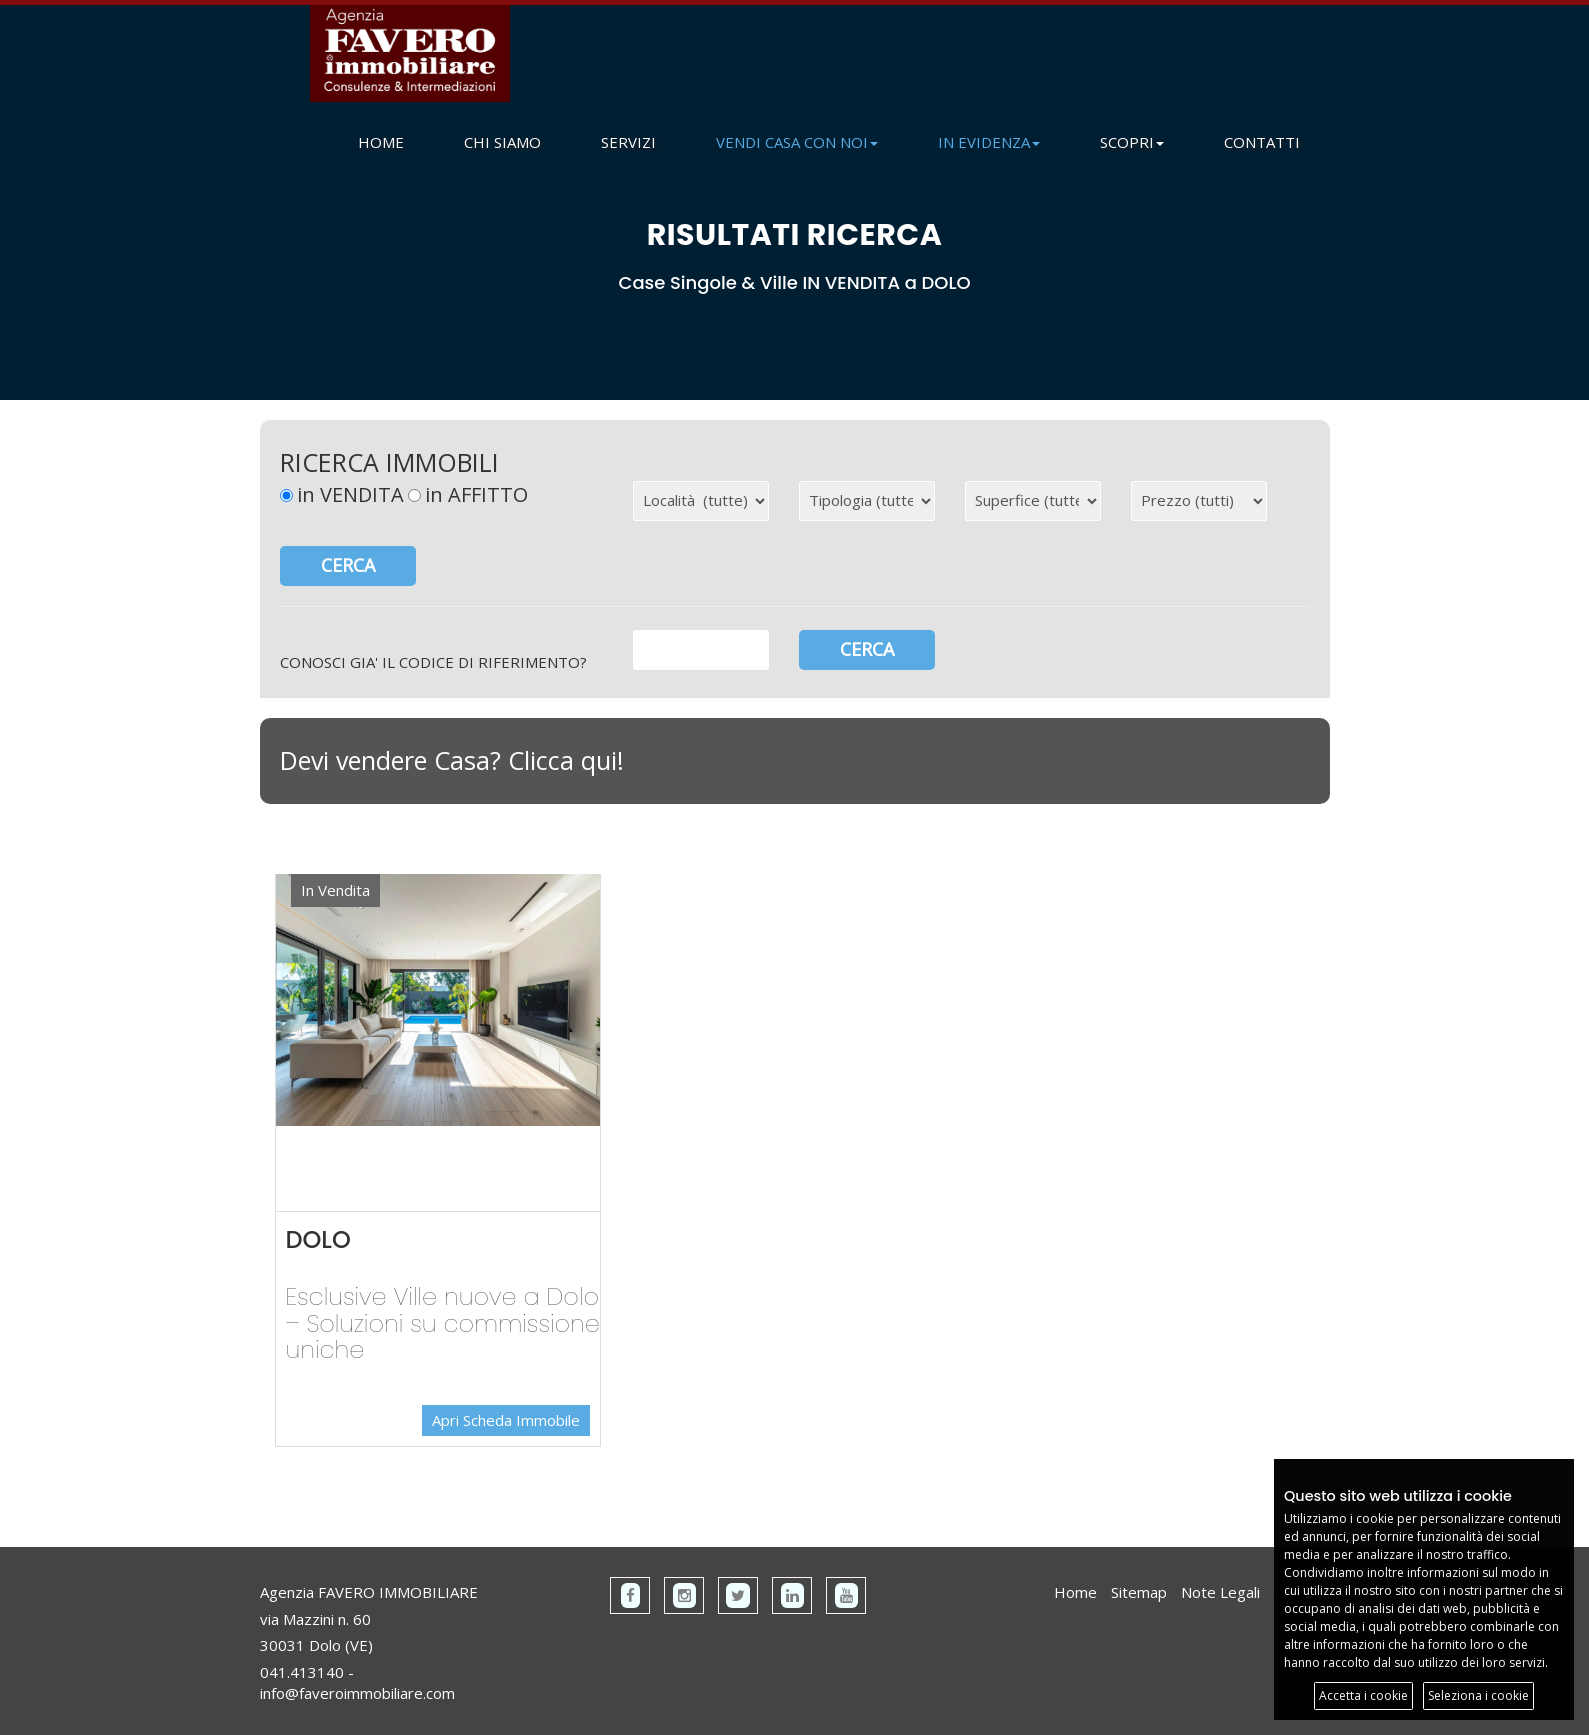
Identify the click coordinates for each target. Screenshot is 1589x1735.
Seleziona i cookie (1478, 1695)
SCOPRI (1132, 142)
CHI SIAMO (502, 142)
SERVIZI (628, 142)
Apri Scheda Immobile (506, 1420)
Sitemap (1139, 1592)
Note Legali (1220, 1592)
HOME (381, 142)
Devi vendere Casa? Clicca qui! (452, 760)
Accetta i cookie (1363, 1695)
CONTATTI (1262, 142)
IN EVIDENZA (989, 142)
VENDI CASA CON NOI (797, 142)
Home (1075, 1592)
